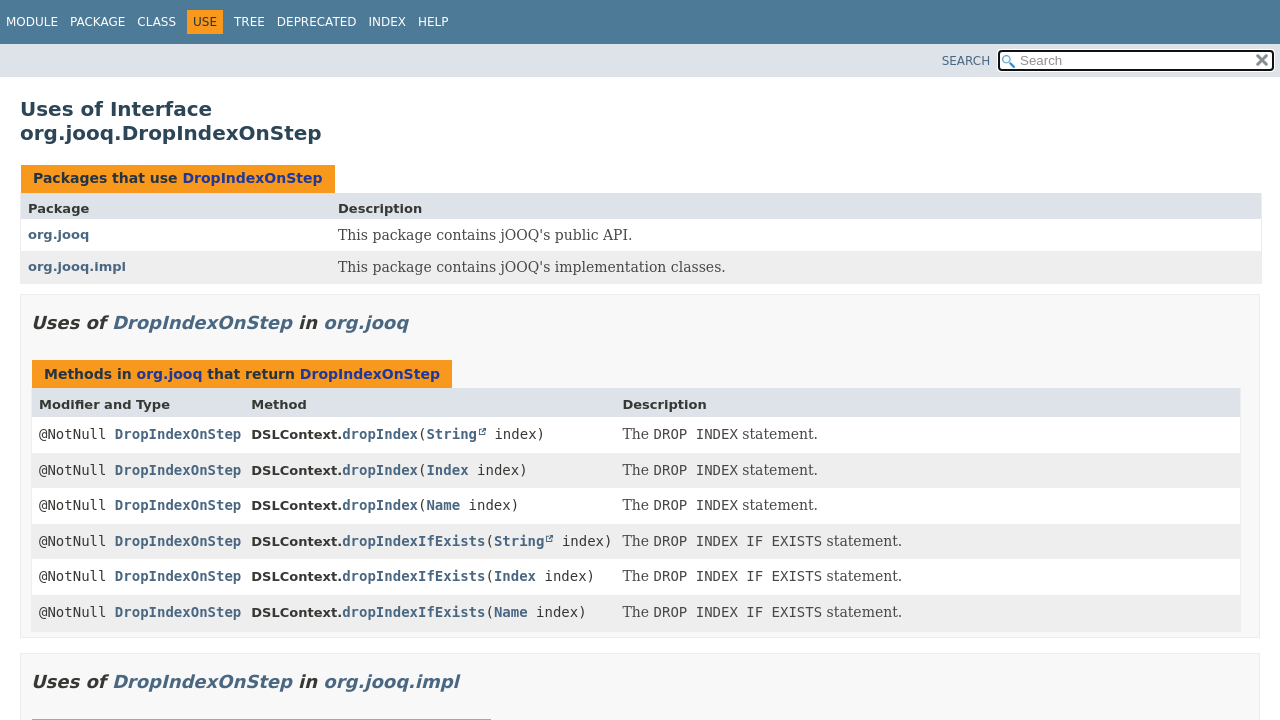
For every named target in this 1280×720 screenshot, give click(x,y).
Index (388, 22)
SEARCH (966, 61)
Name (443, 505)
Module (32, 22)
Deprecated (317, 22)
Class (156, 22)
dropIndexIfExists (413, 541)
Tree (249, 22)
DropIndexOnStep (252, 178)
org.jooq (58, 234)
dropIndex (380, 434)
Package (97, 22)
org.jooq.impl (77, 266)
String (451, 434)
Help (433, 22)
